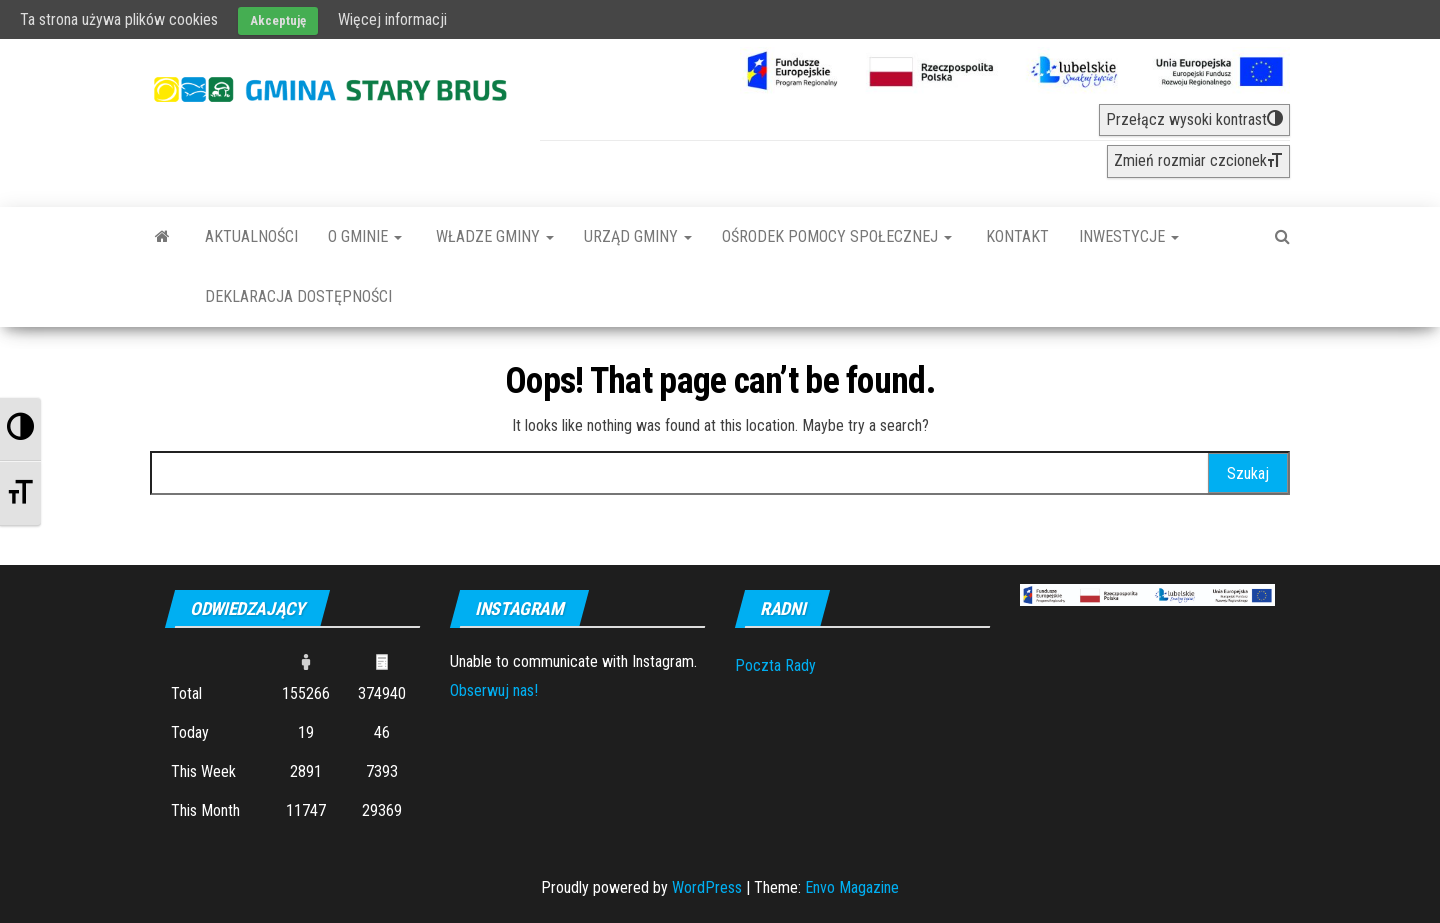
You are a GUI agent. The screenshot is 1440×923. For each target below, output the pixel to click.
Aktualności (251, 236)
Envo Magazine (852, 887)
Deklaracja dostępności (298, 296)
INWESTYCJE (1129, 236)
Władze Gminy (493, 236)
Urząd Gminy (638, 236)
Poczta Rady (775, 665)
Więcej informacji (392, 19)
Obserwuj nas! (494, 690)
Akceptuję (278, 20)
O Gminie (365, 236)
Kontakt (1015, 236)
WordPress (707, 887)
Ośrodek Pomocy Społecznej (837, 236)
